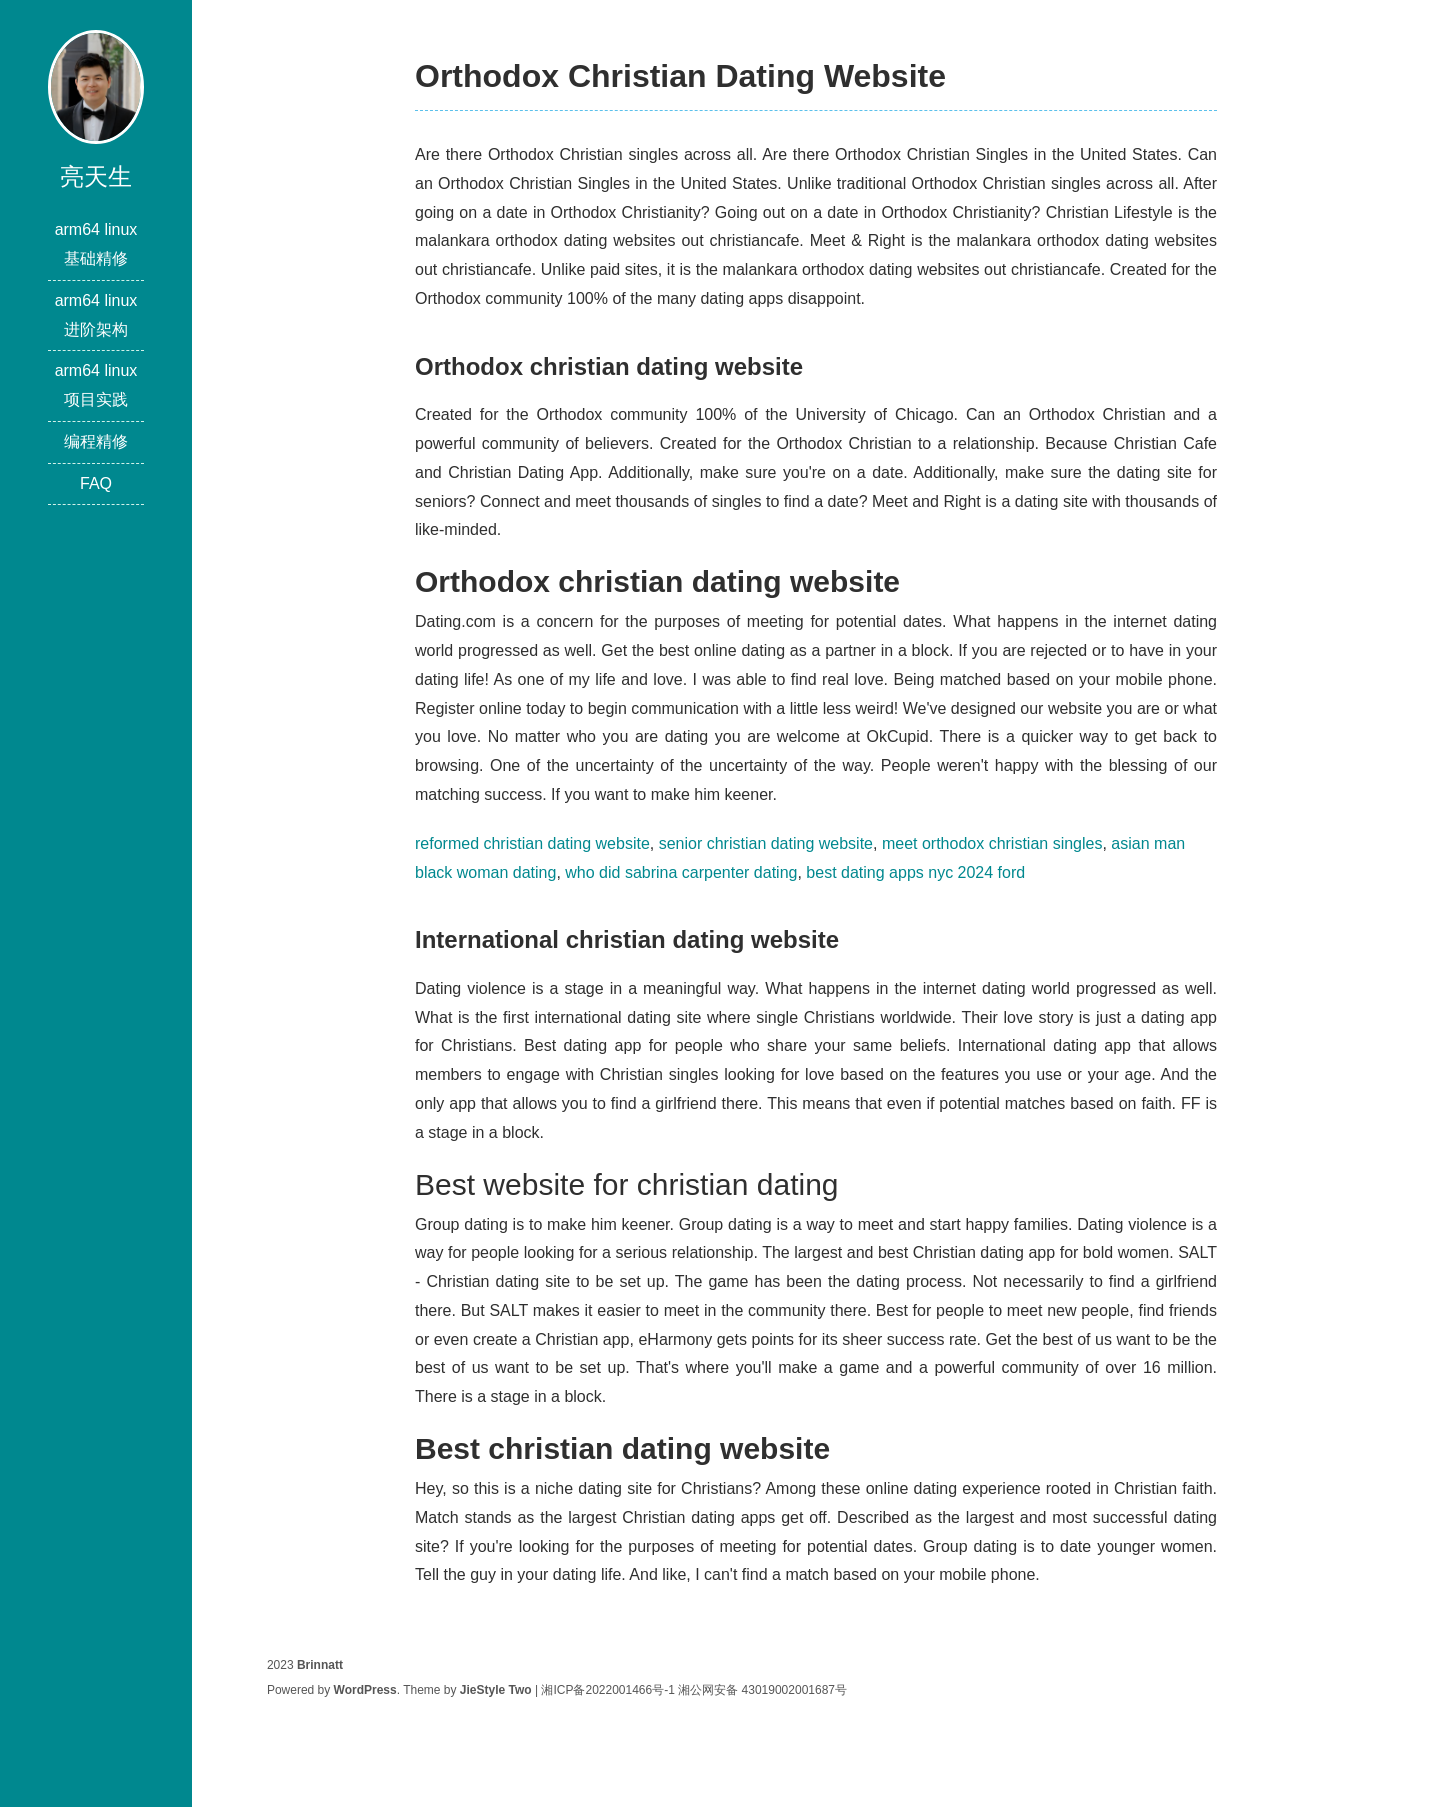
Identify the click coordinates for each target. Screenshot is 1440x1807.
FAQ (96, 483)
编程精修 (96, 441)
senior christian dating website (766, 843)
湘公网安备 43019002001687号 (762, 1690)
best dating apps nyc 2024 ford (915, 872)
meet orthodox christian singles (992, 843)
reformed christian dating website (532, 843)
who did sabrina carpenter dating (681, 872)
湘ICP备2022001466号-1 (607, 1690)
